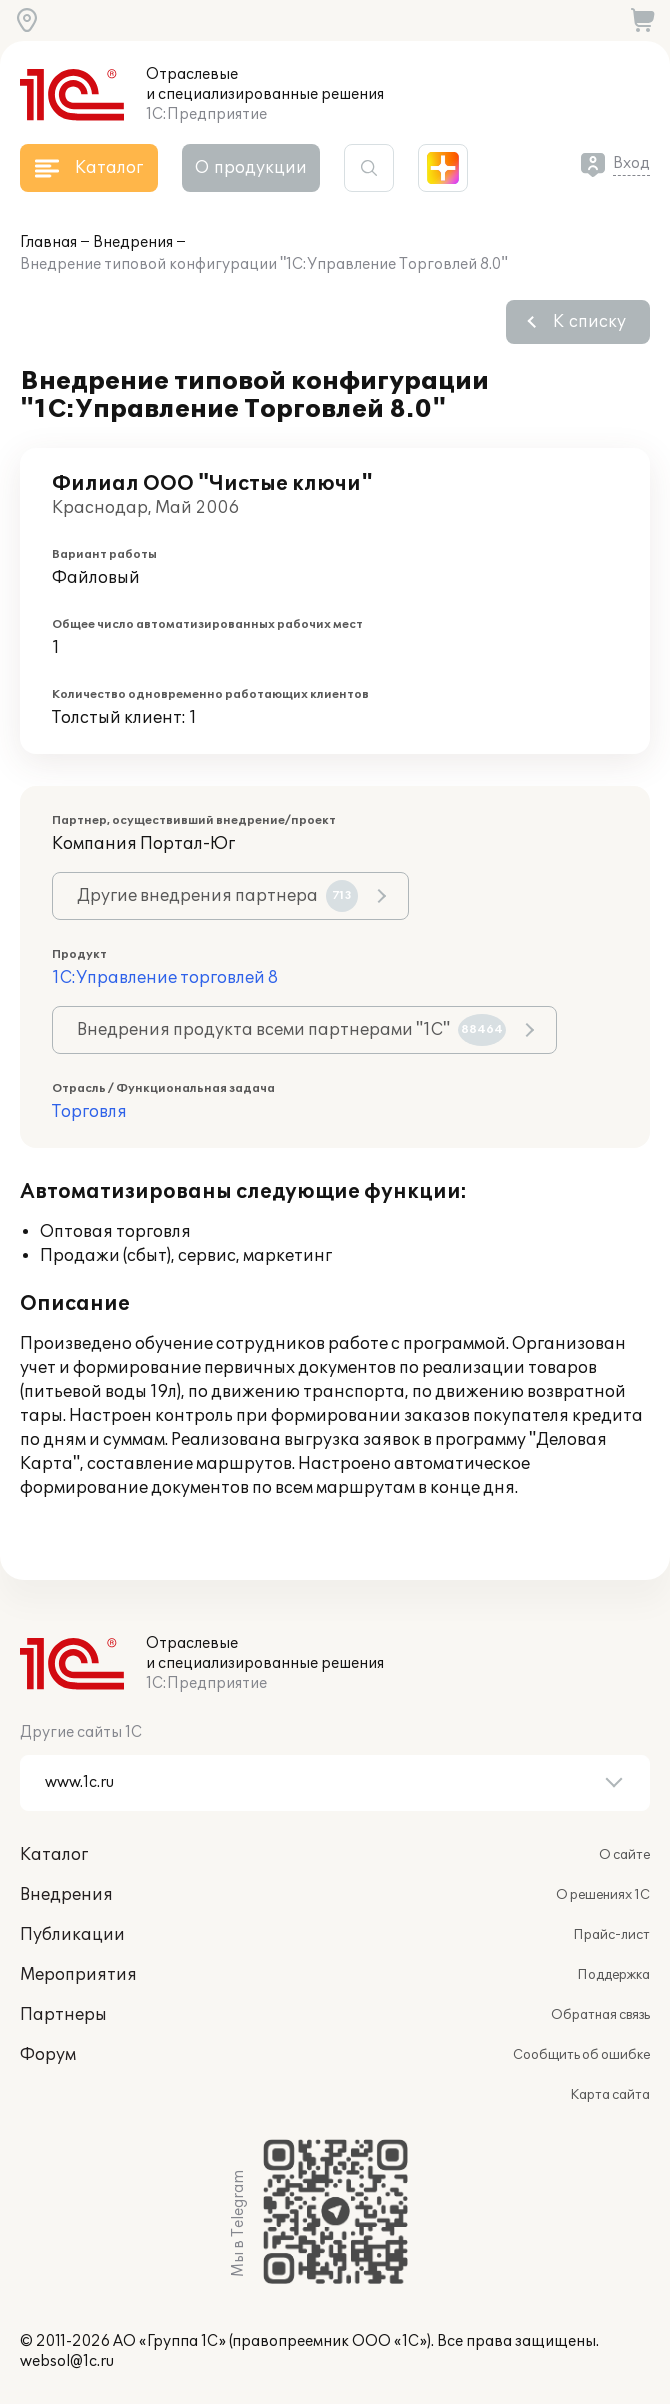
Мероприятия (78, 1975)
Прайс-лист (611, 1935)
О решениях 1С (603, 1895)
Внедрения (133, 242)
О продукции (251, 168)
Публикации (72, 1935)
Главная (48, 242)
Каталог (54, 1855)
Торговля (89, 1112)
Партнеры (63, 2015)
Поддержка (613, 1975)
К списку (589, 322)
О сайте (624, 1855)
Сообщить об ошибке (581, 2055)
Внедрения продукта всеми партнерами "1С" (291, 1030)
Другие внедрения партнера (217, 896)
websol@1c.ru (67, 2361)
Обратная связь (600, 2015)
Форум (48, 2055)
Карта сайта (610, 2095)
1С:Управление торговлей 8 (165, 978)
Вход (631, 163)
